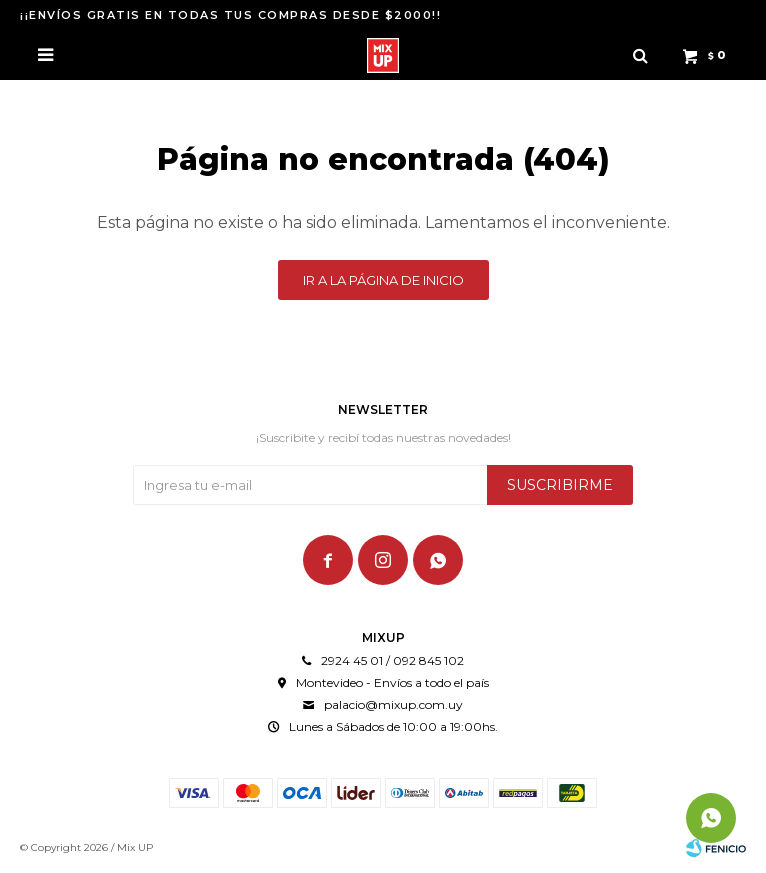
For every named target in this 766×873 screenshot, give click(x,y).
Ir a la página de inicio (383, 280)
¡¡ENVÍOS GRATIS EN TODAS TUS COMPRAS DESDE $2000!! (230, 15)
